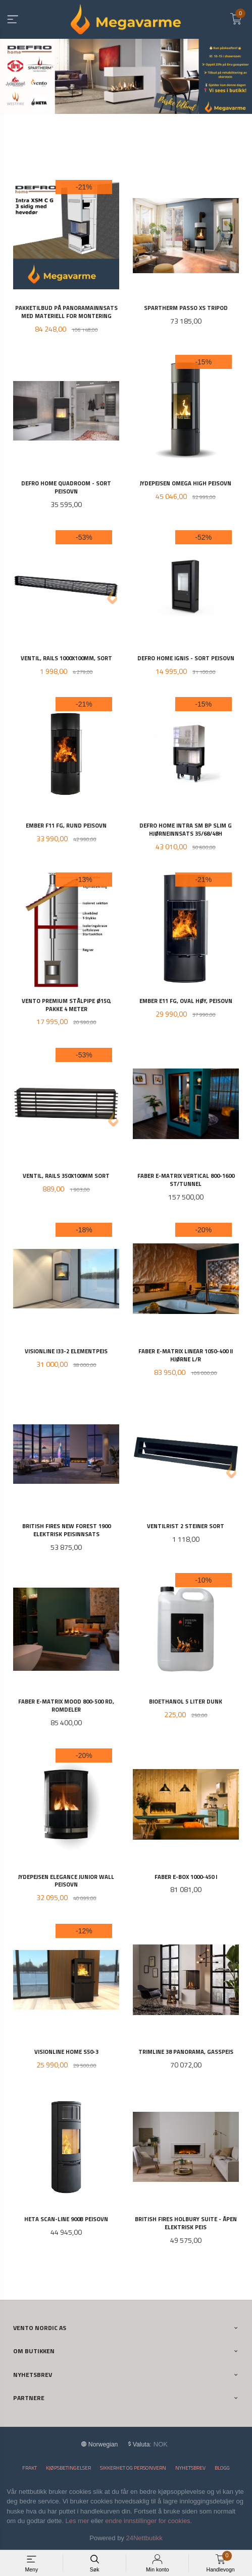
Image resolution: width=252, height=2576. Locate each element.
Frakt (29, 2467)
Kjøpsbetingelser (68, 2467)
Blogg (222, 2467)
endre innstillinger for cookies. (148, 2520)
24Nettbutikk (144, 2537)
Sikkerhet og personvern (133, 2467)
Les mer (77, 2520)
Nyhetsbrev (190, 2467)
